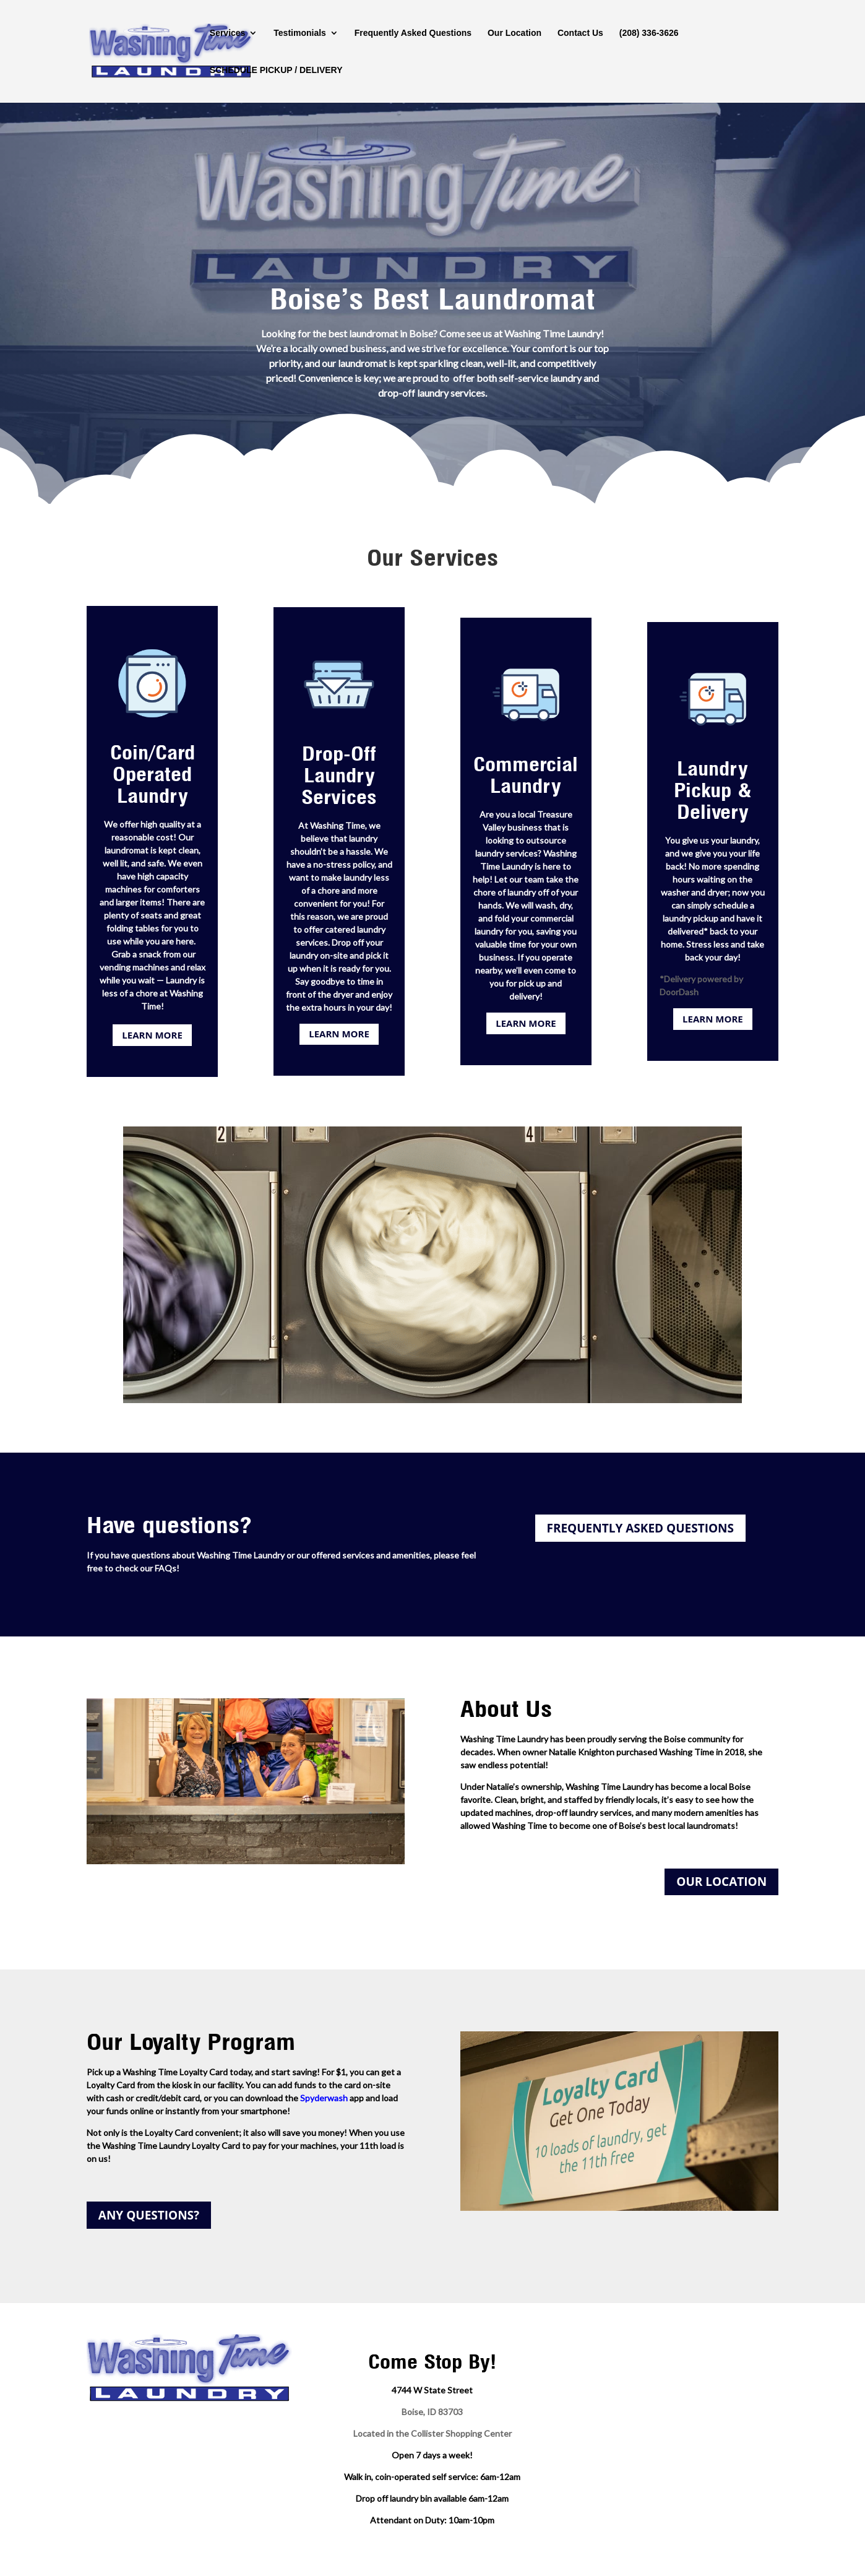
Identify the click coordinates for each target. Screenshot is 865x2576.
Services (228, 33)
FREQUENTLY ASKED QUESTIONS (640, 1528)
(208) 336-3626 (649, 33)
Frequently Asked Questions (413, 33)
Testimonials (299, 33)
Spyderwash (324, 2098)
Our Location (514, 33)
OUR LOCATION (721, 1882)
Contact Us (580, 33)
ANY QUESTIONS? (148, 2215)
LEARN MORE (152, 1035)
